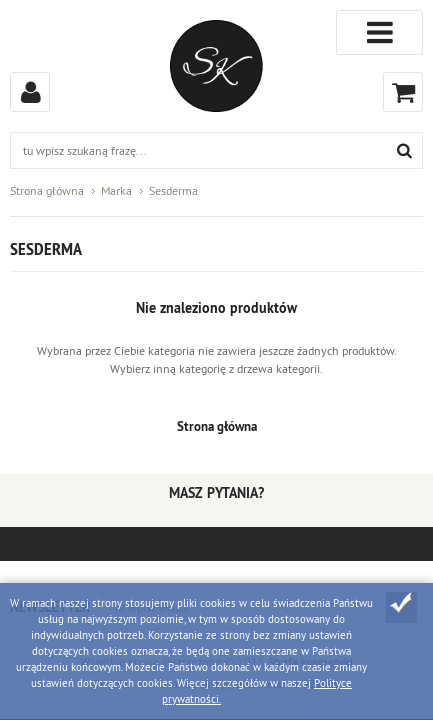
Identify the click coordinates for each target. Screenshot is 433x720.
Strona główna (47, 190)
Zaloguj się (30, 92)
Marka (116, 190)
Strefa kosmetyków (216, 66)
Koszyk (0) (403, 92)
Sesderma (173, 190)
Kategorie (379, 32)
